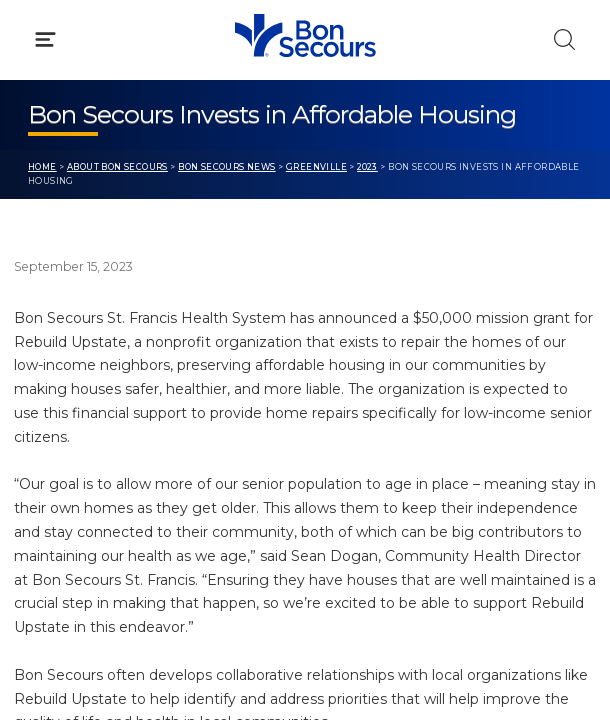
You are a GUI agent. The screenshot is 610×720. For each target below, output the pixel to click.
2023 (367, 167)
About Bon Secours (117, 167)
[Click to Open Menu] (45, 39)
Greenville (316, 167)
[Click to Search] (564, 39)
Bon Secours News (227, 167)
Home (42, 167)
